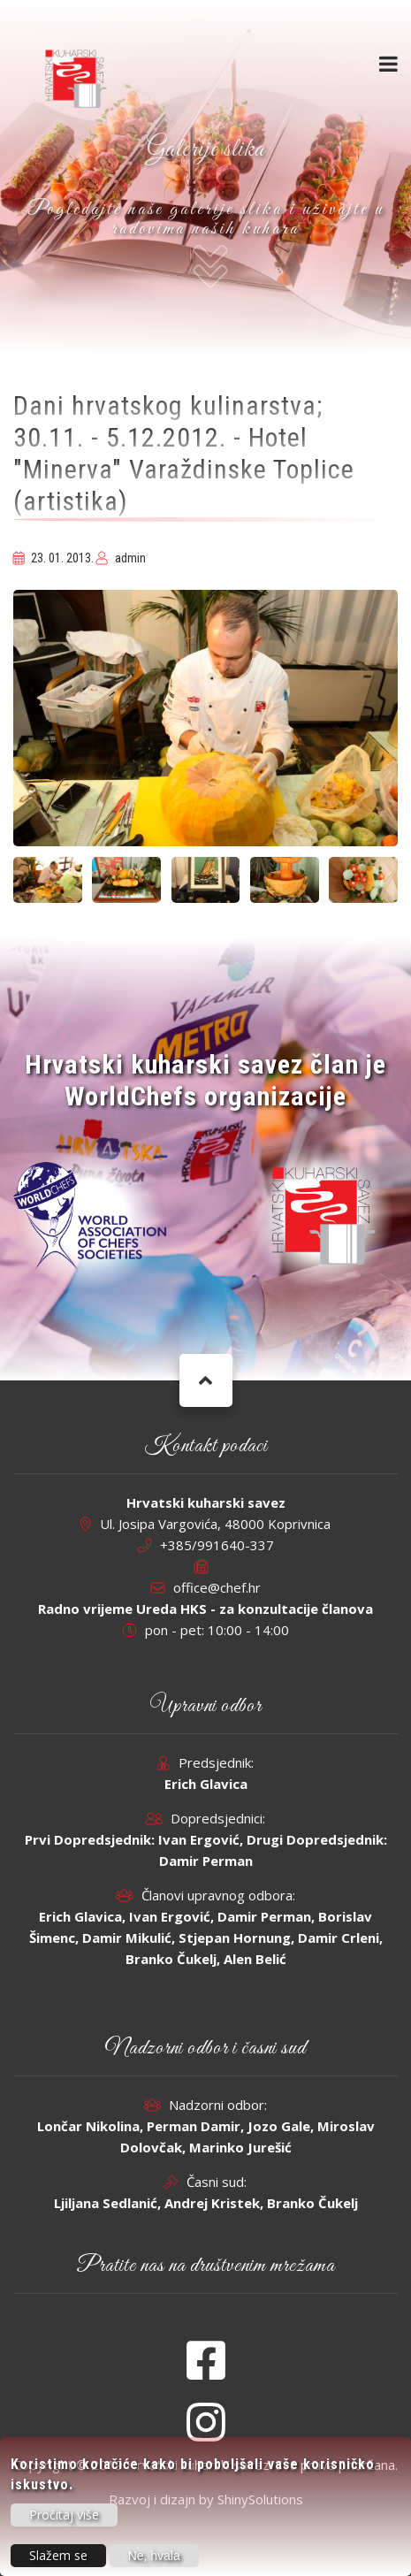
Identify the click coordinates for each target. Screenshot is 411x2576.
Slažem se (58, 2559)
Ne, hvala (154, 2560)
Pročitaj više (64, 2519)
